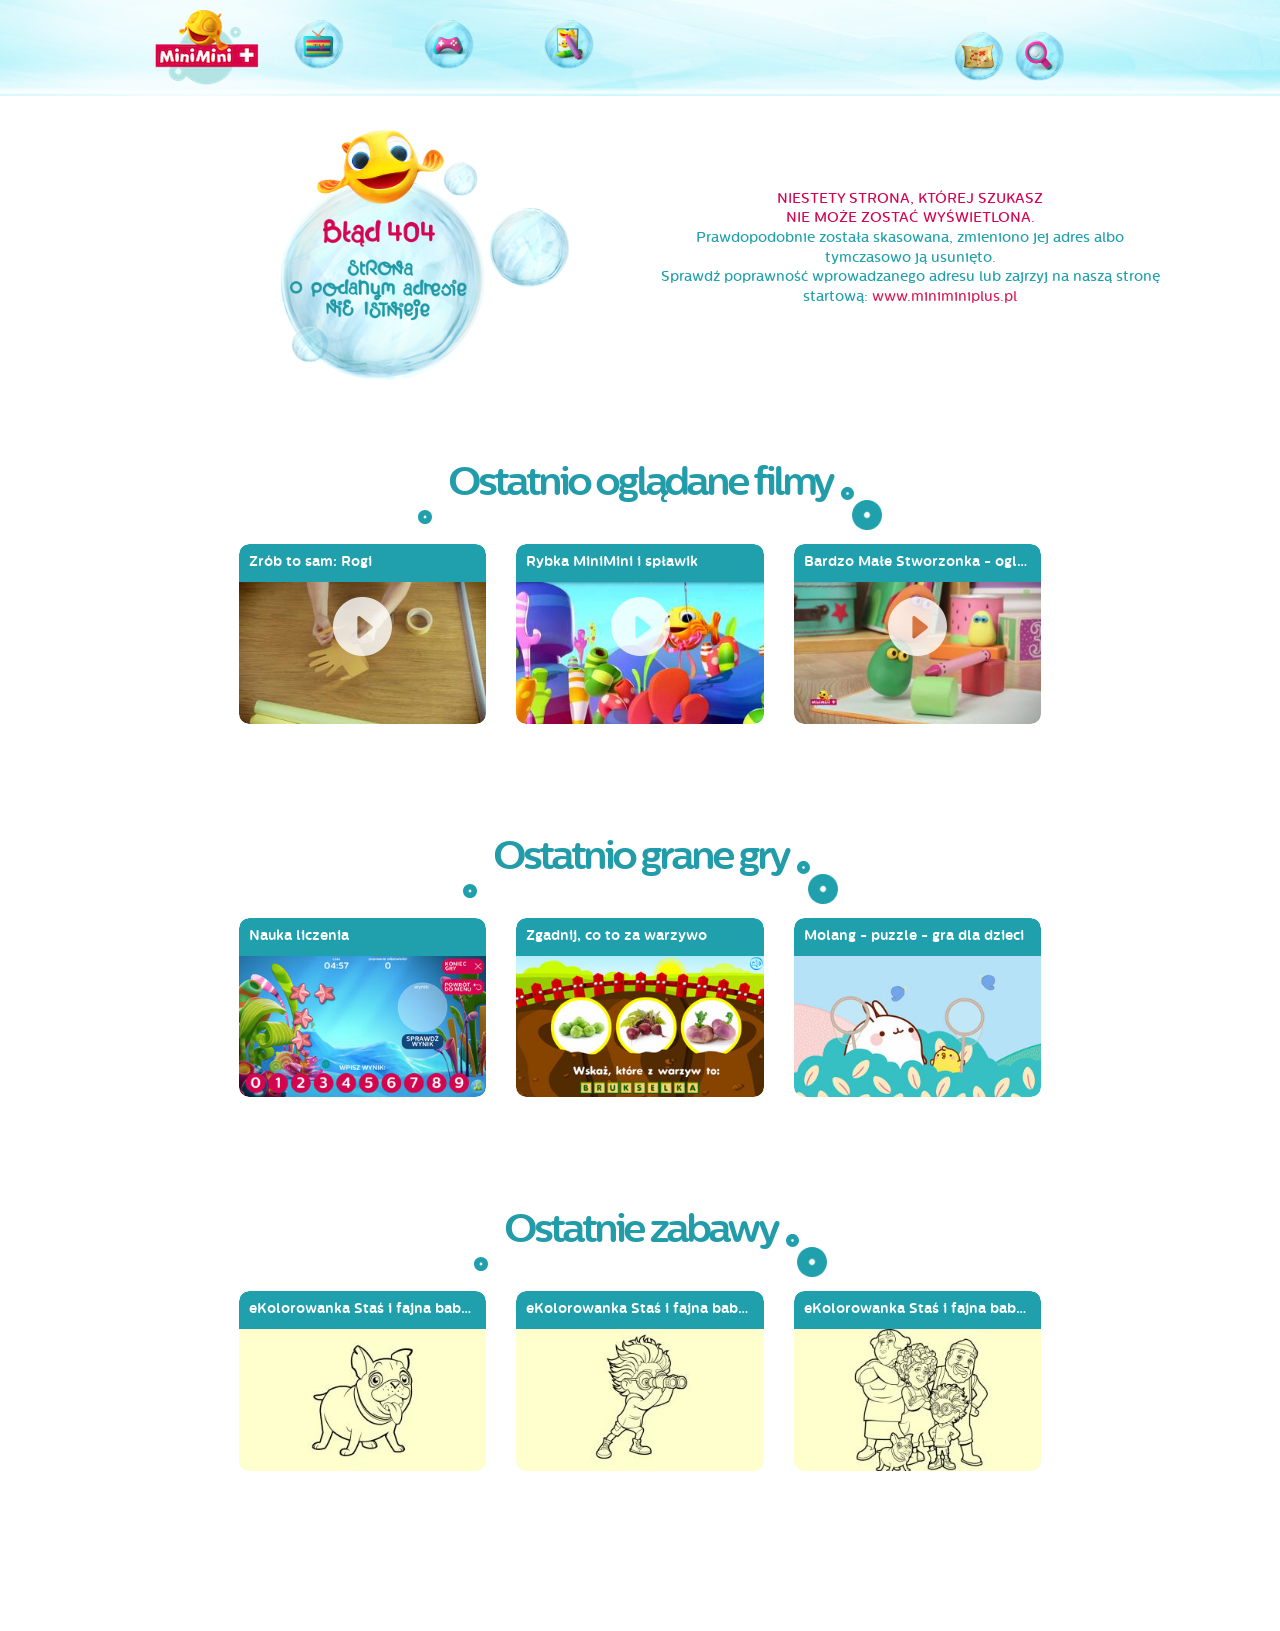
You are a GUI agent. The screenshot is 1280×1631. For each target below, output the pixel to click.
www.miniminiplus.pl (944, 296)
